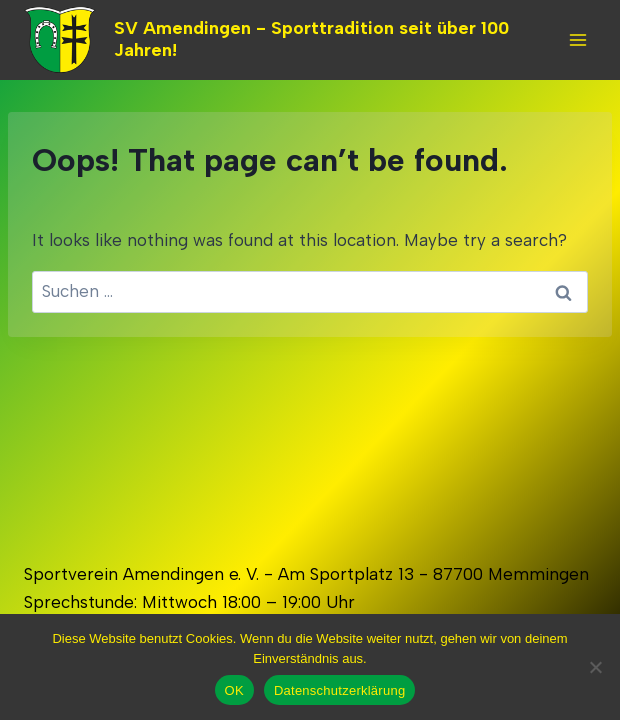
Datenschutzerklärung (339, 690)
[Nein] (595, 667)
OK (234, 690)
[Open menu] (577, 39)
